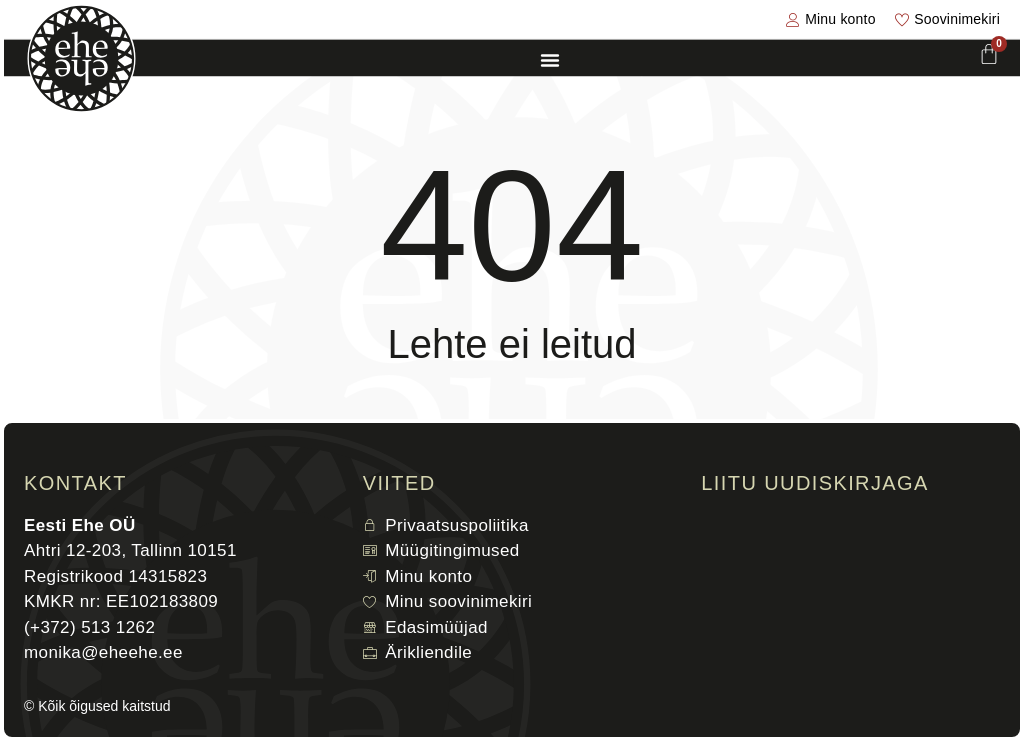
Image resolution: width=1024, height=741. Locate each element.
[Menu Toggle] (550, 60)
